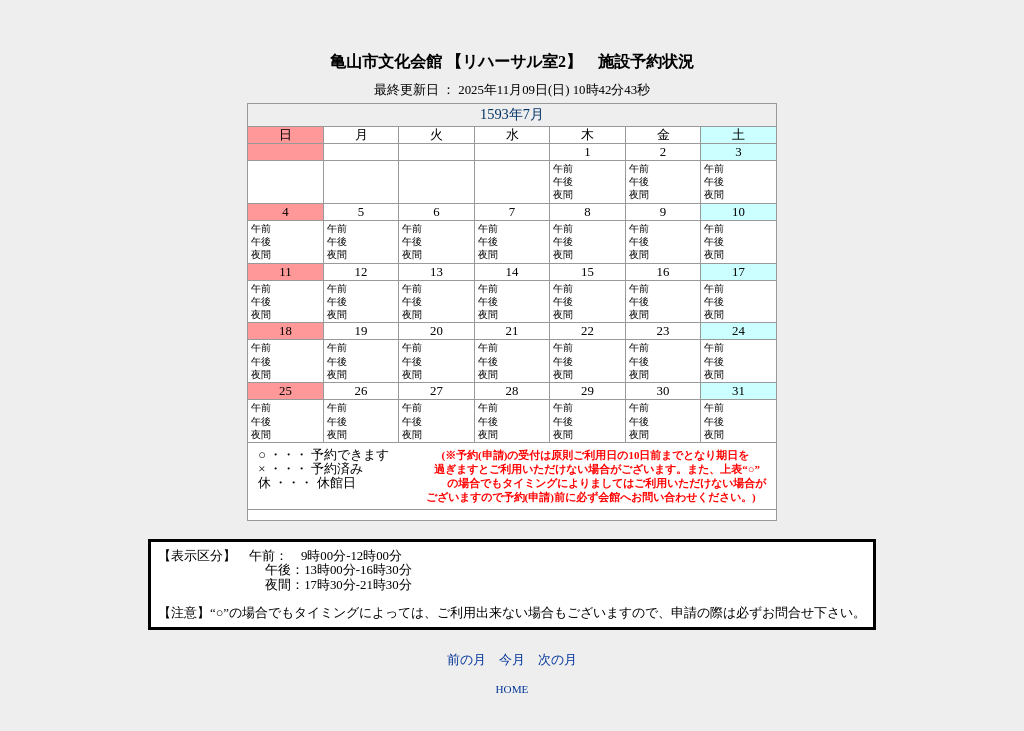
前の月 (466, 660)
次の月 (557, 660)
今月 (512, 660)
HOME (512, 689)
